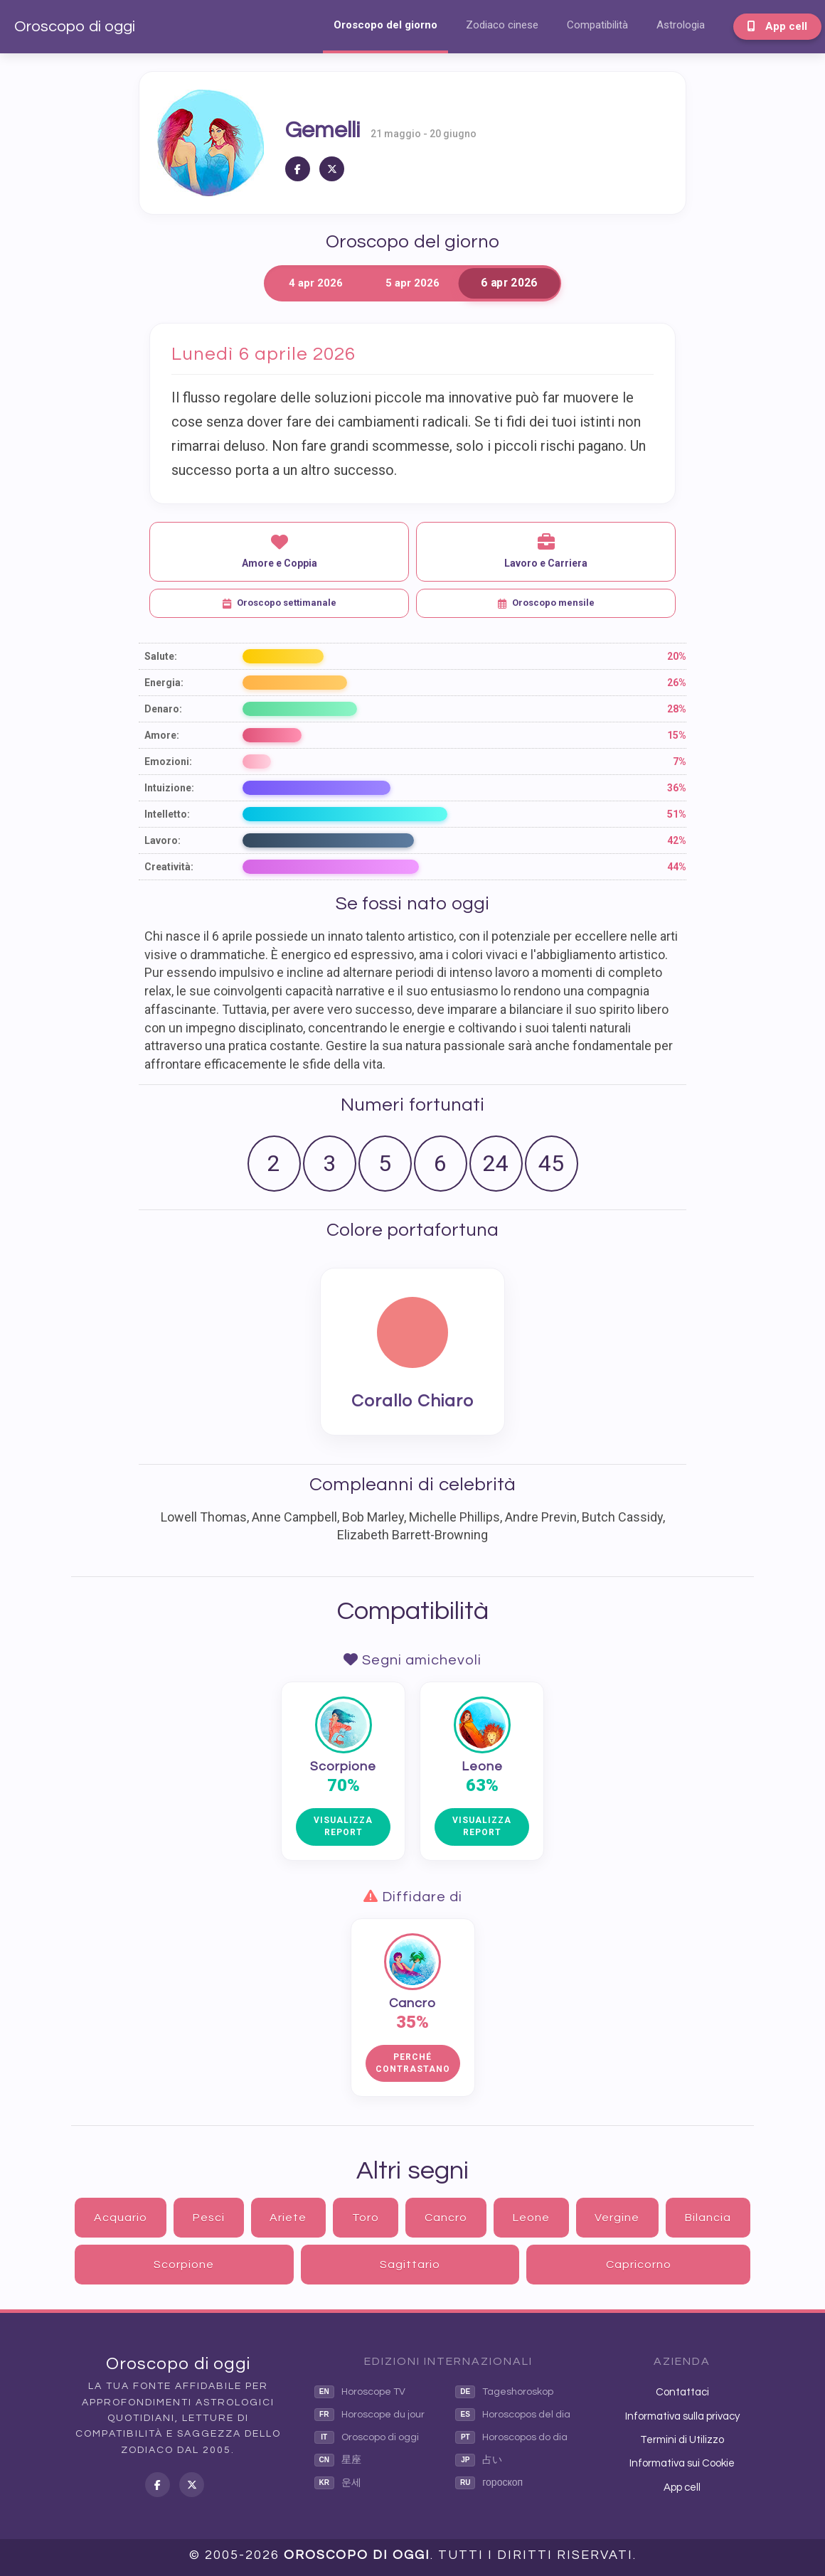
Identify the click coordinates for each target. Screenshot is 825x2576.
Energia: (163, 682)
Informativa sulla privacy (682, 2416)
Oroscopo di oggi (74, 26)
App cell (777, 26)
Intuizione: (169, 787)
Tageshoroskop (504, 2391)
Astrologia (680, 24)
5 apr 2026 (412, 283)
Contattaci (682, 2392)
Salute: (160, 656)
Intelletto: (167, 814)
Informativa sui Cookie (682, 2463)
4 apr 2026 (316, 283)
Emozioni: (168, 761)
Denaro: (163, 709)
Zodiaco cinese (502, 24)
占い (478, 2460)
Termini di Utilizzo (682, 2440)
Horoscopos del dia (512, 2414)
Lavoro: (162, 840)
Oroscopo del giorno (385, 24)
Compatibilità (597, 24)
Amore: (161, 735)
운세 (337, 2482)
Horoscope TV (359, 2391)
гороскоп (489, 2482)
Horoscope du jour (369, 2414)
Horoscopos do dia (511, 2437)
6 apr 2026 (509, 283)
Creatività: (168, 866)
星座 (337, 2460)
